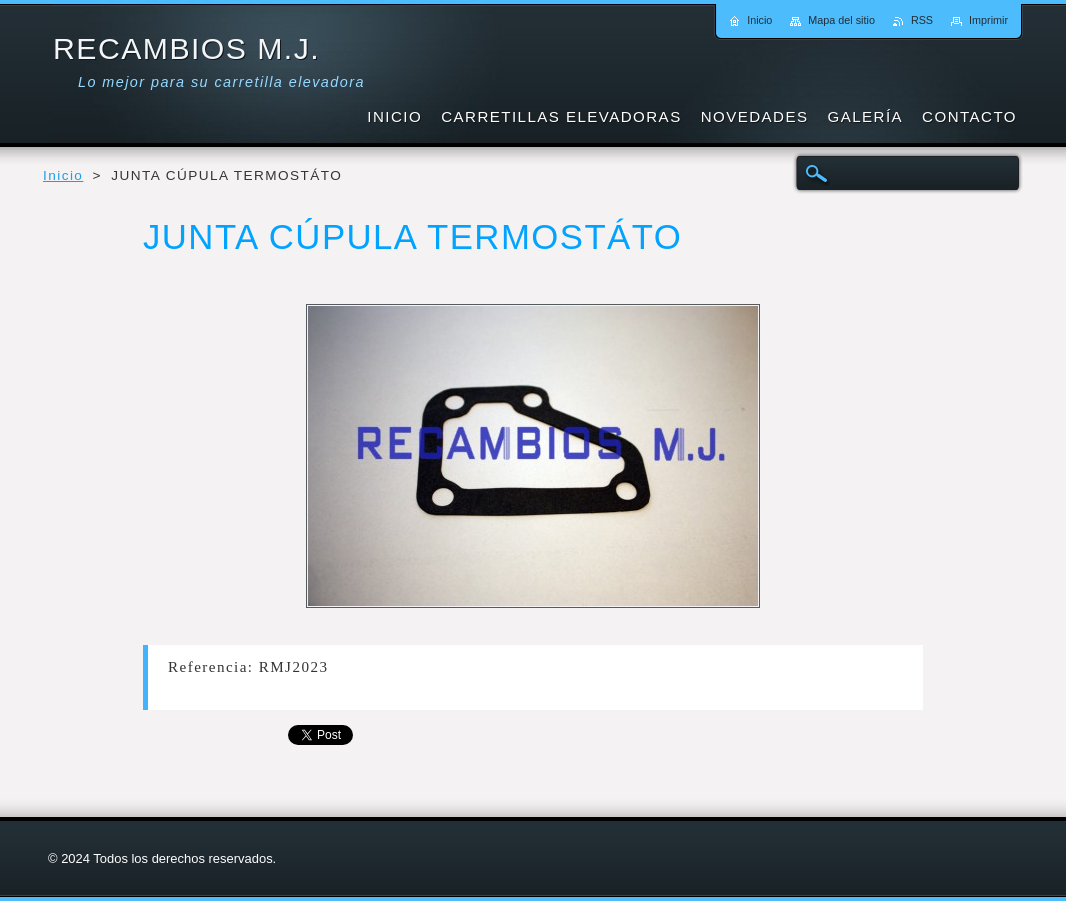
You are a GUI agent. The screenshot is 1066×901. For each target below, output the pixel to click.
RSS (922, 20)
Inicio (63, 175)
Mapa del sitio (841, 20)
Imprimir (988, 20)
